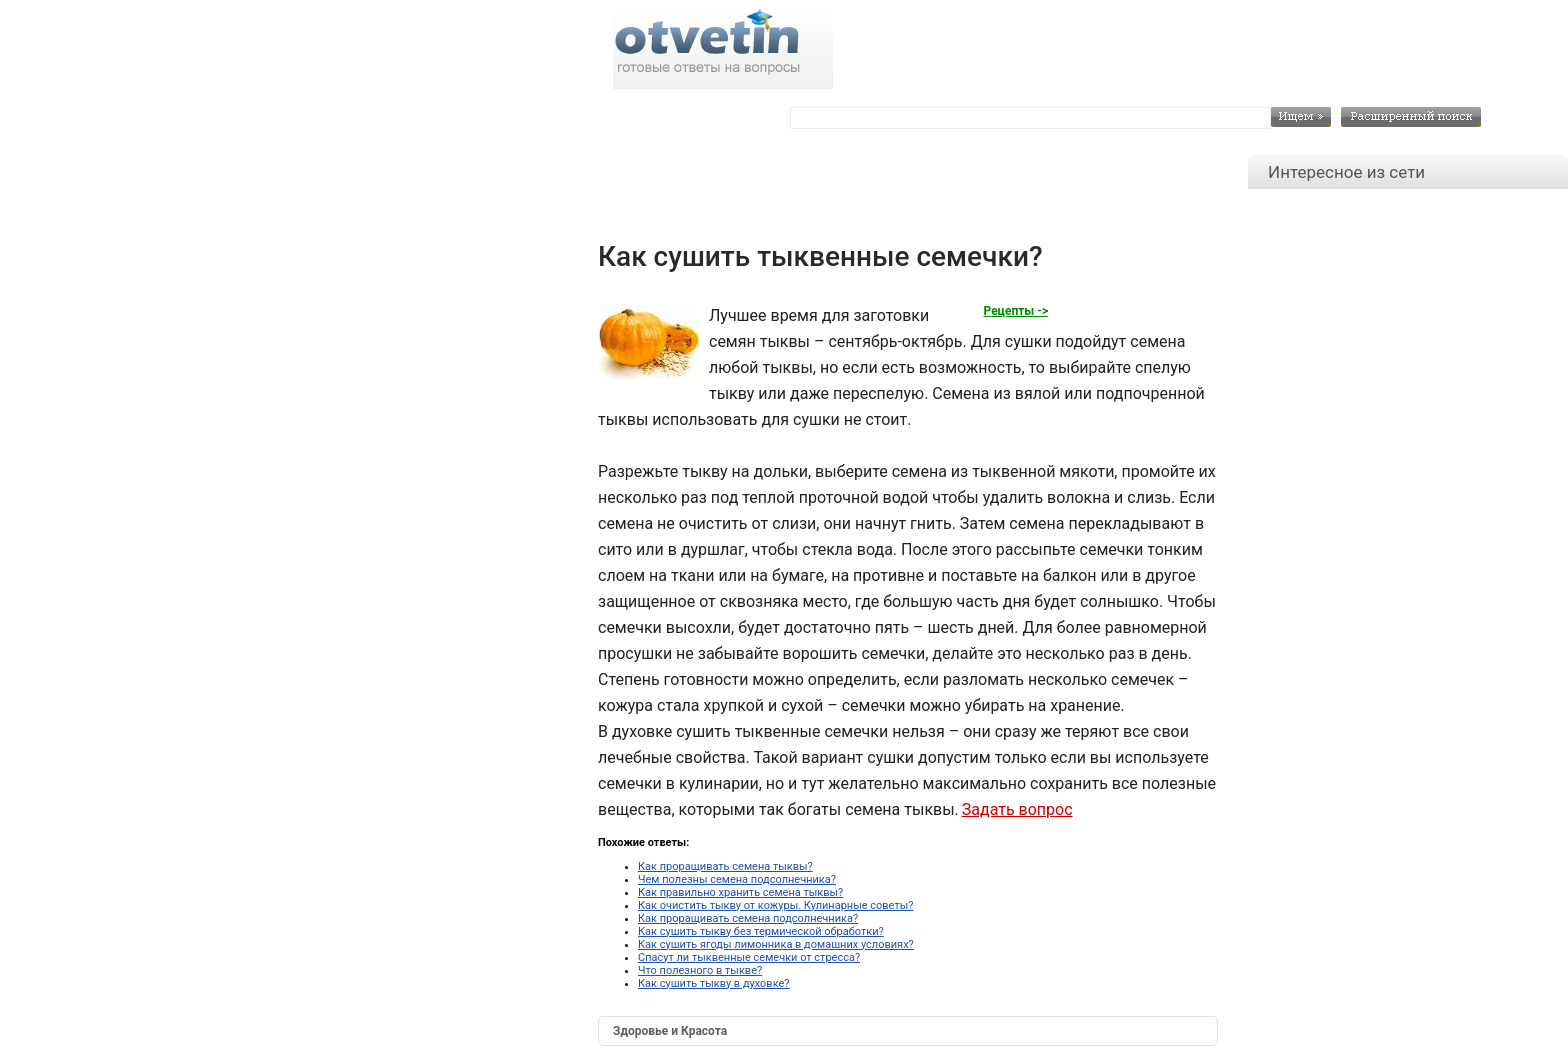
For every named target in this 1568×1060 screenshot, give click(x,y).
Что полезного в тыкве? (700, 970)
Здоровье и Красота (670, 1031)
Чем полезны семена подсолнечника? (737, 879)
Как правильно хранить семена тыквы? (740, 892)
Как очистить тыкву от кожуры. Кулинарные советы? (775, 905)
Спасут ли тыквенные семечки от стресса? (749, 957)
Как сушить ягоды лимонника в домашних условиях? (776, 944)
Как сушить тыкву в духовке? (714, 983)
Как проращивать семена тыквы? (725, 866)
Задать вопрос (1017, 809)
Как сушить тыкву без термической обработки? (761, 931)
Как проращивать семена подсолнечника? (748, 918)
